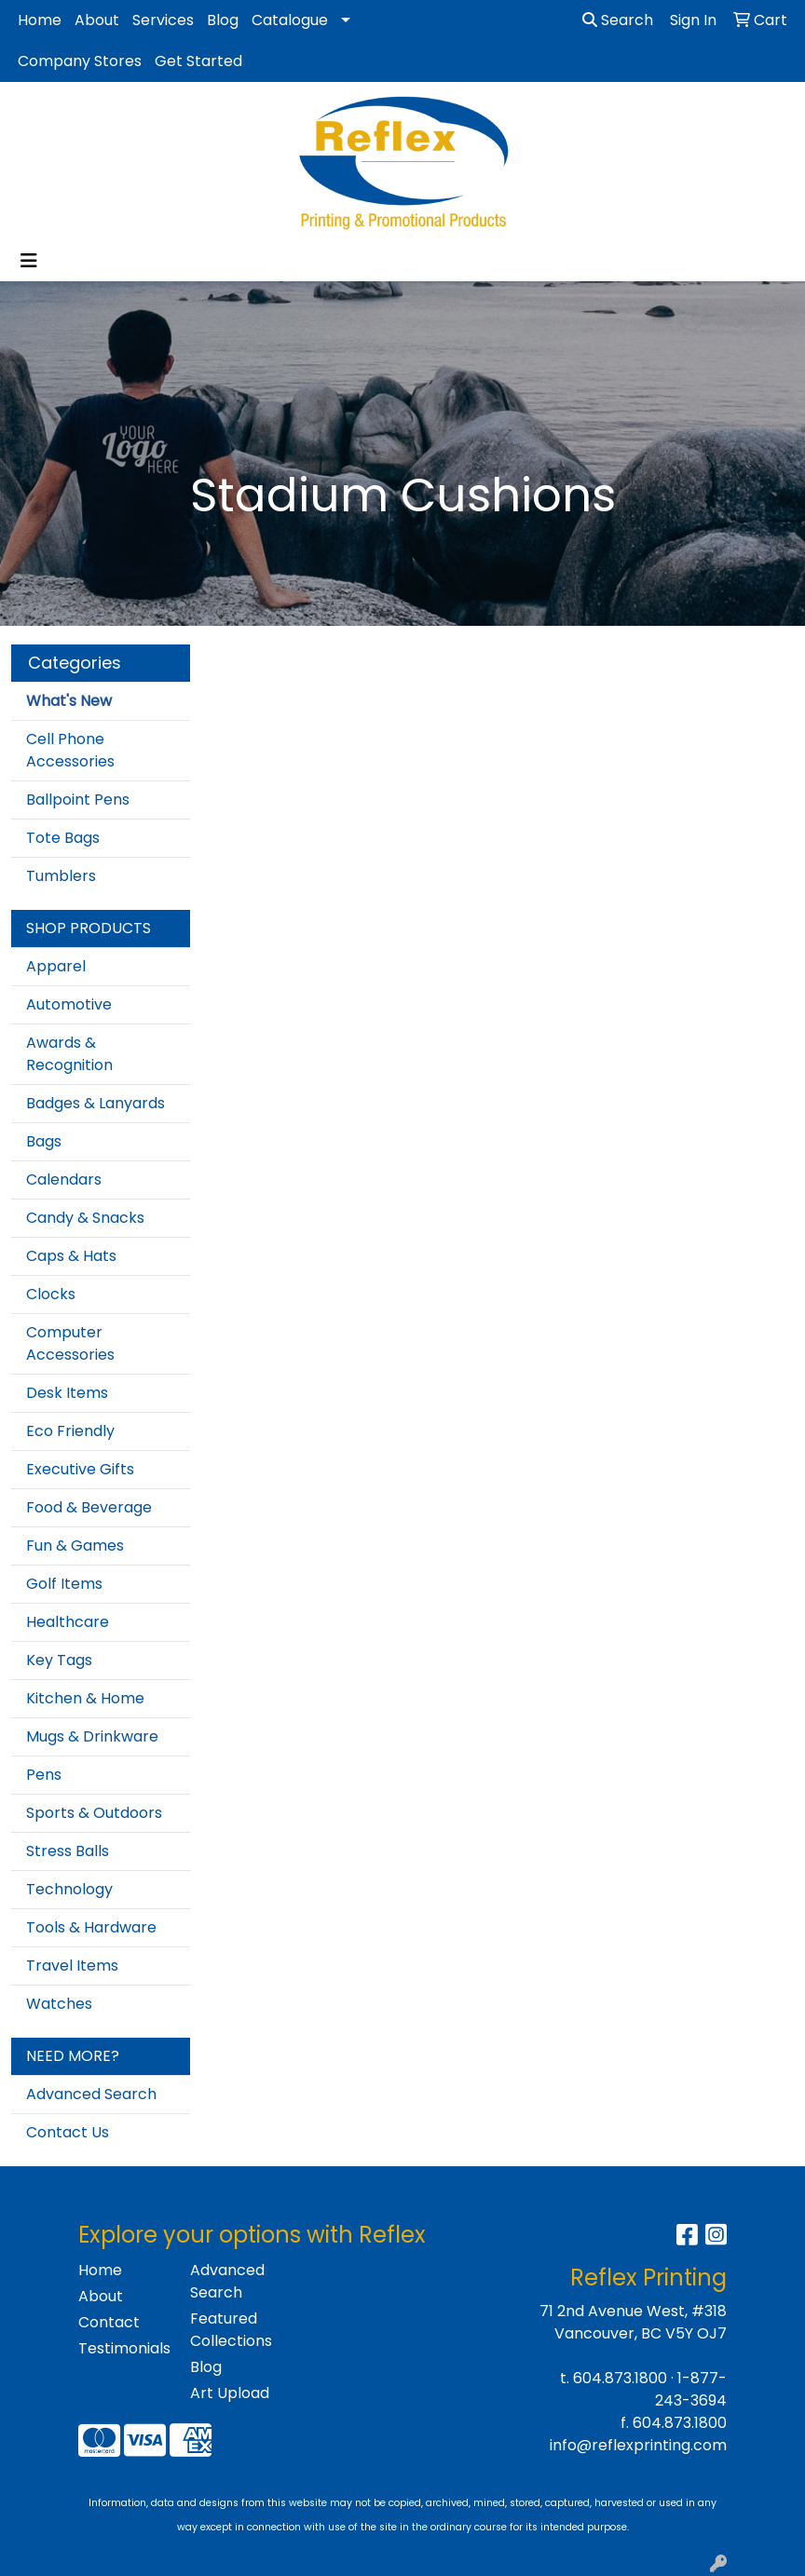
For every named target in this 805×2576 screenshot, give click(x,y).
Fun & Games (75, 1545)
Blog (223, 20)
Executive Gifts (80, 1469)
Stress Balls (67, 1851)
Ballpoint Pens (78, 799)
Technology (69, 1889)
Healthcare (67, 1622)
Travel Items (72, 1965)
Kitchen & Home (85, 1698)
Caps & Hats (71, 1256)
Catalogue (290, 20)
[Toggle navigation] (28, 261)
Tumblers (61, 876)
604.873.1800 (620, 2378)
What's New (69, 701)
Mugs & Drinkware (92, 1736)
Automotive (69, 1004)
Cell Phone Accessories (70, 750)
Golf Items (64, 1583)
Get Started (198, 61)
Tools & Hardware (91, 1927)
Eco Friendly (70, 1431)
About (97, 20)
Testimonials (123, 2348)
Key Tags (59, 1660)
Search (617, 20)
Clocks (50, 1294)
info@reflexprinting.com (638, 2445)
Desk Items (67, 1392)
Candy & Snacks (85, 1217)
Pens (43, 1774)
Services (163, 20)
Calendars (64, 1179)
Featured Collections (231, 2330)
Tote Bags (63, 837)
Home (39, 20)
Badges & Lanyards (95, 1103)
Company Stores (80, 61)
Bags (43, 1141)
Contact (109, 2322)
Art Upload (229, 2393)
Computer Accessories (70, 1343)
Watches (59, 2003)
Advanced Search (91, 2094)
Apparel (56, 966)
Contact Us (67, 2132)
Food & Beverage (89, 1507)
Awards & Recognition (69, 1054)
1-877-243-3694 (691, 2389)
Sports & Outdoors (94, 1813)
